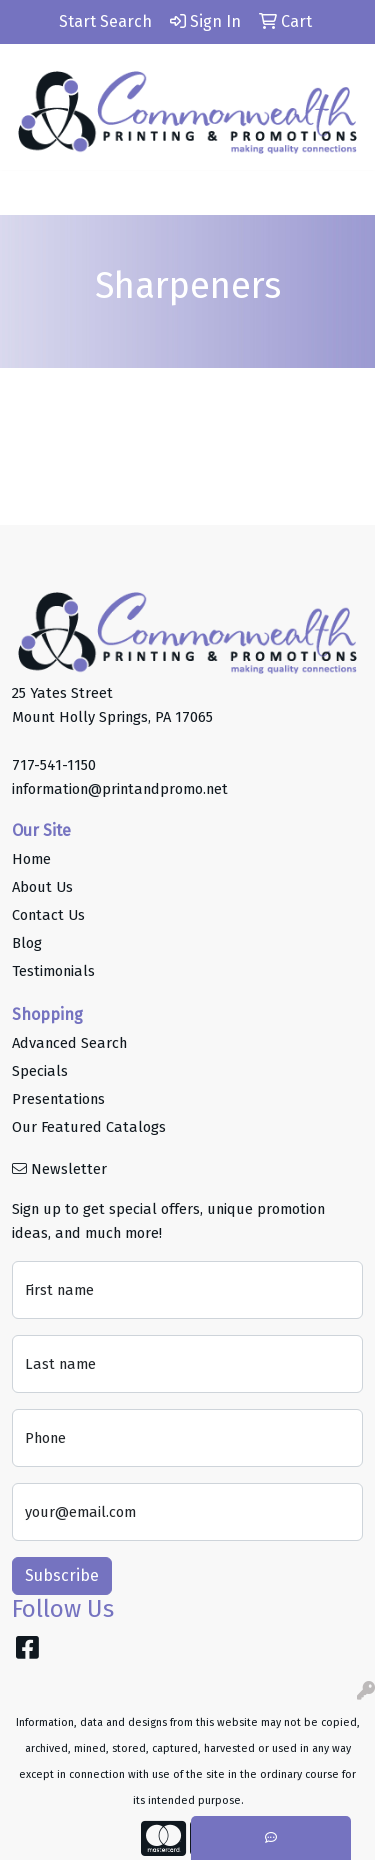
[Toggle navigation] (31, 193)
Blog (27, 943)
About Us (42, 887)
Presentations (58, 1099)
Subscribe (62, 1575)
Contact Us (48, 915)
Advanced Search (69, 1043)
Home (31, 859)
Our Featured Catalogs (89, 1127)
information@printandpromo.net (120, 789)
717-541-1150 (54, 765)
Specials (40, 1071)
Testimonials (53, 971)
